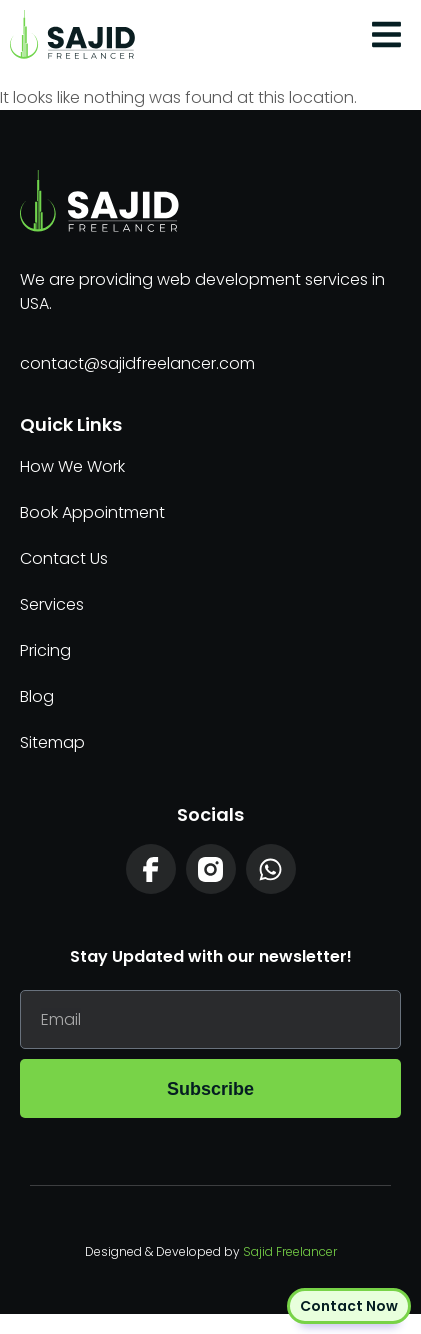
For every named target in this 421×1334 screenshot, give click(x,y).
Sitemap (52, 742)
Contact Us (64, 558)
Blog (37, 696)
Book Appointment (92, 512)
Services (52, 604)
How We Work (72, 466)
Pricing (45, 650)
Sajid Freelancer (290, 1251)
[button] (387, 35)
